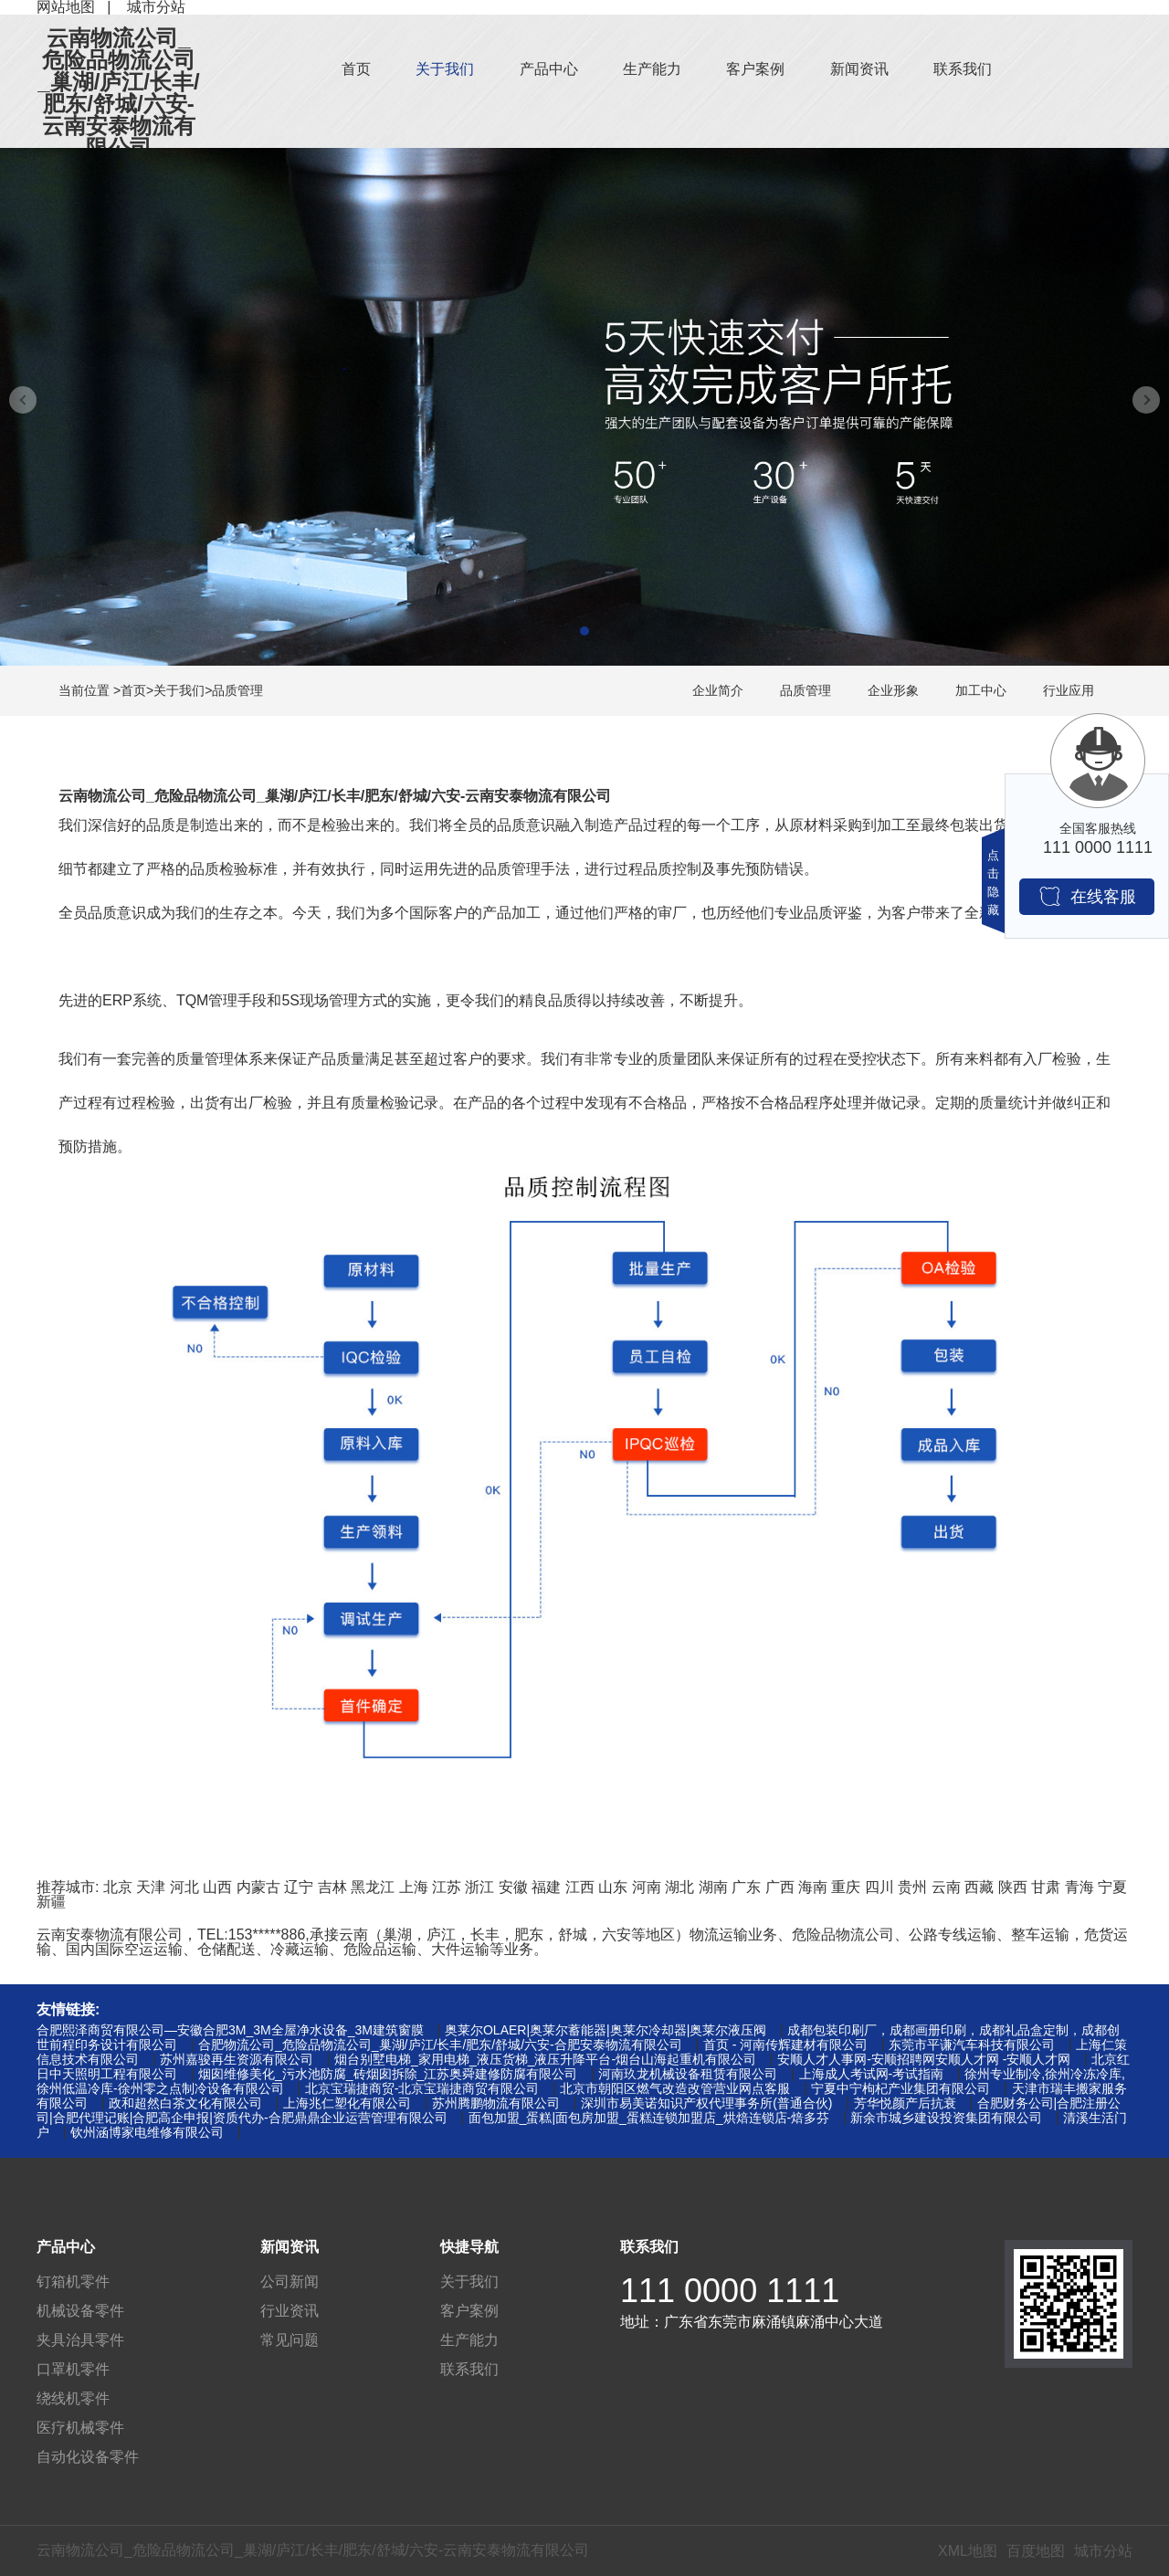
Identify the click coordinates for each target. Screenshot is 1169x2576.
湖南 (713, 1887)
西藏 (979, 1887)
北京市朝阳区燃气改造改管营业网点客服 (675, 2088)
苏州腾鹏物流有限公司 (496, 2103)
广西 (780, 1887)
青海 (1079, 1887)
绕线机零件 (73, 2398)
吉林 (332, 1887)
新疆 (51, 1901)
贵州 (912, 1887)
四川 (879, 1887)
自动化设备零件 (88, 2457)
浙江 (479, 1887)
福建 (546, 1887)
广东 (746, 1887)
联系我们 (962, 69)
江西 (580, 1887)
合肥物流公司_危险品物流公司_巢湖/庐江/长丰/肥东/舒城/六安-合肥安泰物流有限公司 (440, 2044)
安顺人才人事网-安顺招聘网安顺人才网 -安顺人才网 (923, 2059)
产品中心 (549, 69)
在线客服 (1087, 896)
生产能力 (652, 69)
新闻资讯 (859, 69)
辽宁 (298, 1887)
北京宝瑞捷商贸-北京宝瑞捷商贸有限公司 (422, 2088)
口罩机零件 (73, 2369)
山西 (217, 1887)
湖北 (679, 1887)
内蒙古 (258, 1887)
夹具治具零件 (80, 2340)
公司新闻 (289, 2281)
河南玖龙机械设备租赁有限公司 (687, 2073)
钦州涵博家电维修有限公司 (147, 2132)
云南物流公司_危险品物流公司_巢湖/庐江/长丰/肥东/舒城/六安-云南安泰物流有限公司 (118, 93)
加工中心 (980, 690)
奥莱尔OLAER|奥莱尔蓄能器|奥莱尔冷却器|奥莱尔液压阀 (605, 2030)
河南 (646, 1887)
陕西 (1012, 1887)
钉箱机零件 (73, 2281)
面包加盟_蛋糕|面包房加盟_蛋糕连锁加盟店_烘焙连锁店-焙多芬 (649, 2117)
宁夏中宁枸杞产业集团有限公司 (900, 2088)
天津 (150, 1887)
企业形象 (893, 690)
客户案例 (755, 69)
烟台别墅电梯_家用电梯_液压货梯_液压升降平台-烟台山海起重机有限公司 (545, 2059)
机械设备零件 (80, 2310)
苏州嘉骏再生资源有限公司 (236, 2059)
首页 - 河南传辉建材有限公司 (785, 2044)
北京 (117, 1887)
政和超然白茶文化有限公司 (185, 2103)
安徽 (513, 1887)
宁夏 (1112, 1887)
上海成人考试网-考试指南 (871, 2073)
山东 (612, 1887)
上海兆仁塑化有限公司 (347, 2103)
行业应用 (1068, 690)
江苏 (446, 1887)
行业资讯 (289, 2310)
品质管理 (237, 690)
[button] (584, 631)
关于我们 (445, 69)
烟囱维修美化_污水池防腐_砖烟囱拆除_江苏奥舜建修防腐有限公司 (387, 2073)
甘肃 (1045, 1887)
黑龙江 (373, 1887)
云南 (946, 1887)
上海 (413, 1887)
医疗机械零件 (80, 2427)
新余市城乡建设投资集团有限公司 (946, 2117)
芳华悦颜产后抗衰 (905, 2103)
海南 (812, 1887)
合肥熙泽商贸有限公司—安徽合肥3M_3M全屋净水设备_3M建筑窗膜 (230, 2030)
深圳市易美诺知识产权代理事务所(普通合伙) (706, 2103)
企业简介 (717, 690)
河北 (184, 1887)
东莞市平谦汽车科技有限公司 (972, 2044)
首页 (356, 69)
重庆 (845, 1887)
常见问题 (289, 2340)
